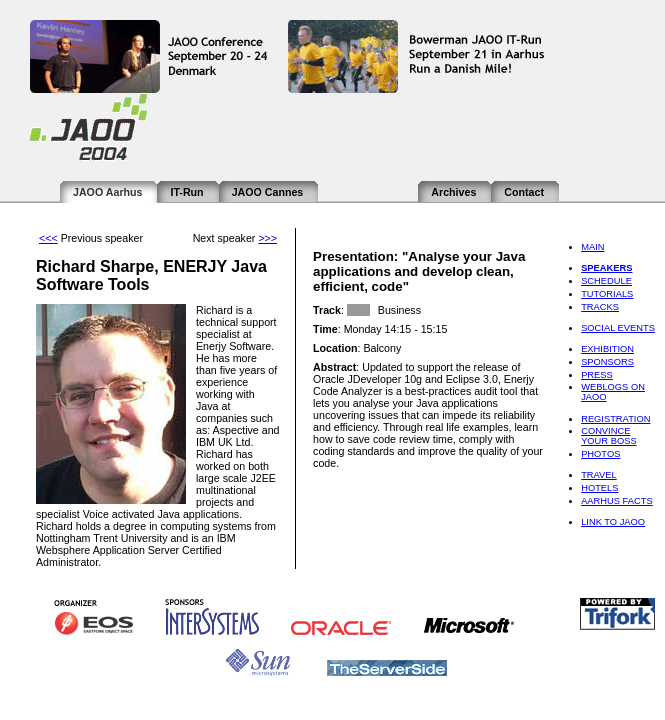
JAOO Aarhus (107, 192)
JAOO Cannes (268, 192)
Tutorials (607, 294)
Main (592, 247)
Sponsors (607, 362)
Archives (453, 192)
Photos (600, 454)
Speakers (606, 268)
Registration (615, 419)
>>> (267, 238)
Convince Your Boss (608, 436)
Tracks (600, 307)
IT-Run (186, 192)
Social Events (618, 328)
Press (597, 375)
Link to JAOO (613, 522)
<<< (48, 238)
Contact (524, 192)
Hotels (599, 488)
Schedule (606, 281)
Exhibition (607, 349)
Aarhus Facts (617, 501)
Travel (599, 475)
